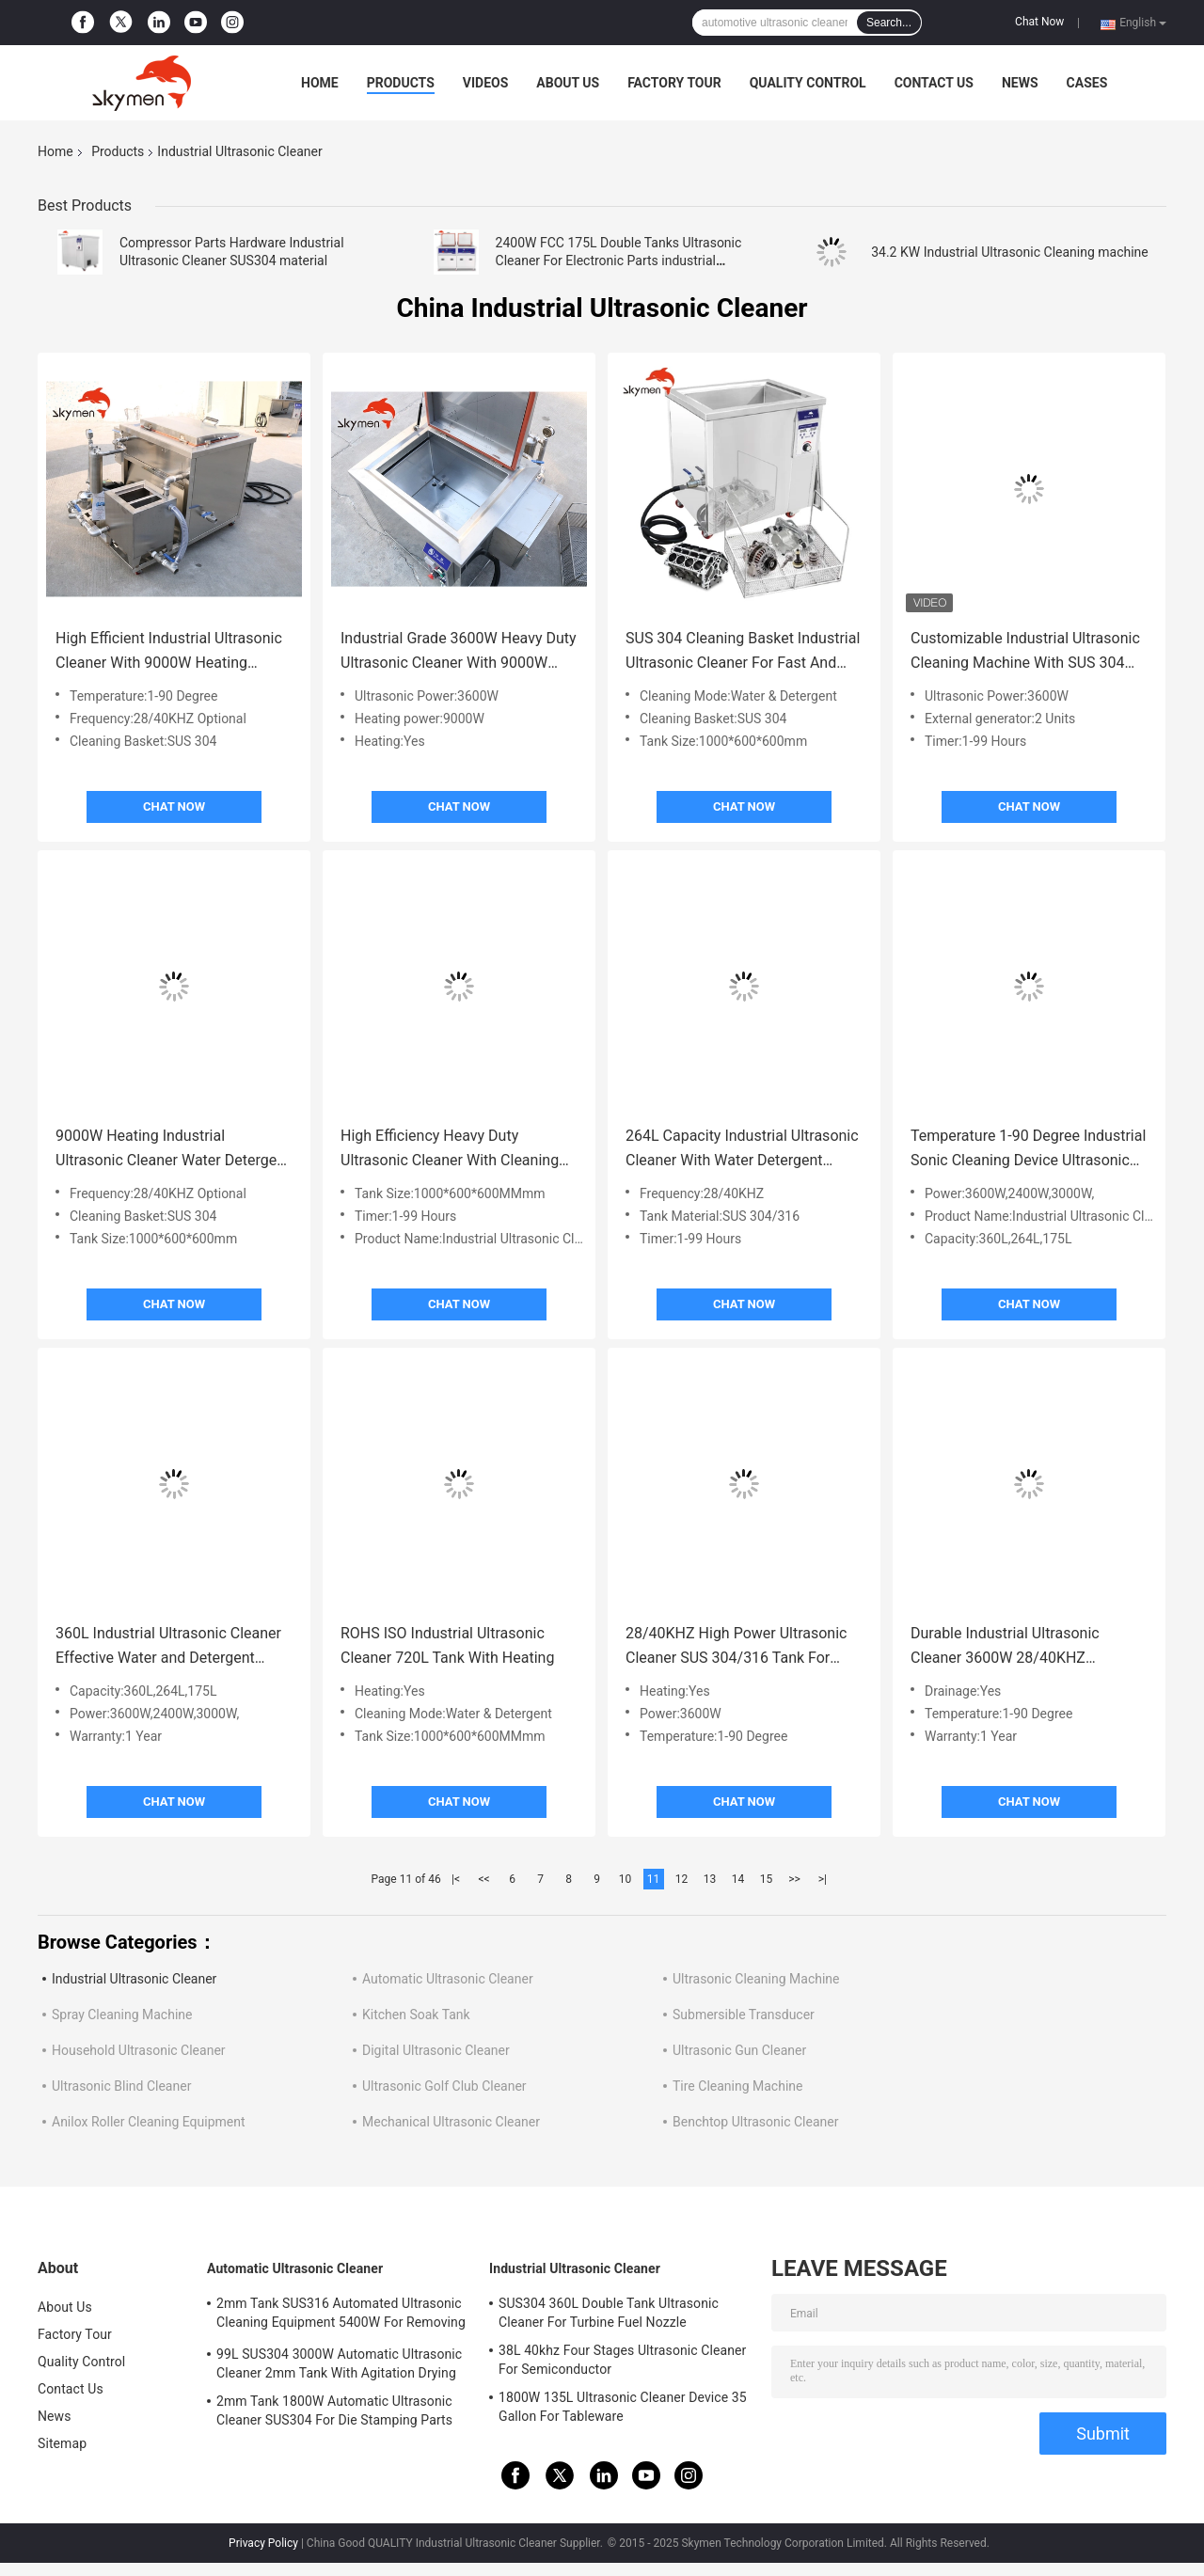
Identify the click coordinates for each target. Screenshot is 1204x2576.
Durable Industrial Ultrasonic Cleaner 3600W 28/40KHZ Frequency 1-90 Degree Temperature (1005, 1647)
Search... (888, 22)
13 (710, 1879)
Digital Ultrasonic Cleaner (436, 2050)
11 (653, 1879)
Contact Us (934, 82)
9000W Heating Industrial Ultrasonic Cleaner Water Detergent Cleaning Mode (172, 1150)
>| (822, 1879)
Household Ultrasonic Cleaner (139, 2050)
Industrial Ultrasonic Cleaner (134, 1978)
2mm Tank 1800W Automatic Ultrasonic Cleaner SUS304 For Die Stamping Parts (334, 2410)
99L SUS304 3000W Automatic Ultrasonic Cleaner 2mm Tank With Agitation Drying (339, 2363)
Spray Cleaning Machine (122, 2014)
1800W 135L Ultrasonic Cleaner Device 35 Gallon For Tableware (623, 2407)
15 (766, 1879)
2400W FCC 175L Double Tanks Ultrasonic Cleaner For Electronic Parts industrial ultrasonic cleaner (619, 260)
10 (625, 1879)
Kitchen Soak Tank (416, 2014)
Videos (486, 82)
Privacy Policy (263, 2543)
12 (682, 1879)
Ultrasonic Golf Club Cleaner (444, 2086)
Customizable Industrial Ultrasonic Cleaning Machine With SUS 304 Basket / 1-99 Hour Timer (1025, 652)
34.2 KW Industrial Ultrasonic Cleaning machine (1010, 252)
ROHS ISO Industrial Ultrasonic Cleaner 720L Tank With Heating (447, 1645)
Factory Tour (674, 82)
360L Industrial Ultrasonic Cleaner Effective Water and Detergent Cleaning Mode (168, 1647)
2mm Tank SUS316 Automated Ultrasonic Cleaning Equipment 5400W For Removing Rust (341, 2315)
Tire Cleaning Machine (737, 2086)
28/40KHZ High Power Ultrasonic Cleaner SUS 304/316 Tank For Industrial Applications (736, 1647)
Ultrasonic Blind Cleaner (121, 2086)
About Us (567, 82)
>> (794, 1879)
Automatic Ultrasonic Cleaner (447, 1978)
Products (401, 82)
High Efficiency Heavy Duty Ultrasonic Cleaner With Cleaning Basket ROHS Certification (450, 1150)
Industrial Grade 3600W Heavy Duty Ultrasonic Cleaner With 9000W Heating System (459, 652)
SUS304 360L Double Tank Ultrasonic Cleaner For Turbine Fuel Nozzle (609, 2313)
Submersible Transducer (744, 2014)
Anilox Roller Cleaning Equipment (149, 2121)
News (1020, 82)
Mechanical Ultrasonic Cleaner (451, 2121)
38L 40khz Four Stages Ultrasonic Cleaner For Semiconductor (622, 2360)
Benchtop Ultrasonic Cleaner (755, 2121)
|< (456, 1879)
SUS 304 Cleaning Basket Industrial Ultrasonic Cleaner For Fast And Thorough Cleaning (743, 652)
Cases (1087, 82)
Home (320, 82)
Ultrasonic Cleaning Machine (756, 1978)
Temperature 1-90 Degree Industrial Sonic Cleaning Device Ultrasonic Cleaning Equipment (1028, 1150)
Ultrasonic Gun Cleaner (739, 2050)
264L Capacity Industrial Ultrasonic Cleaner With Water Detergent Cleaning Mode (742, 1150)
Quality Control (808, 82)
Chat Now (1039, 21)
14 (738, 1879)
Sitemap (62, 2443)
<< (484, 1879)
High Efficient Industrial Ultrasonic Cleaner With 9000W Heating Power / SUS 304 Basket (168, 652)
